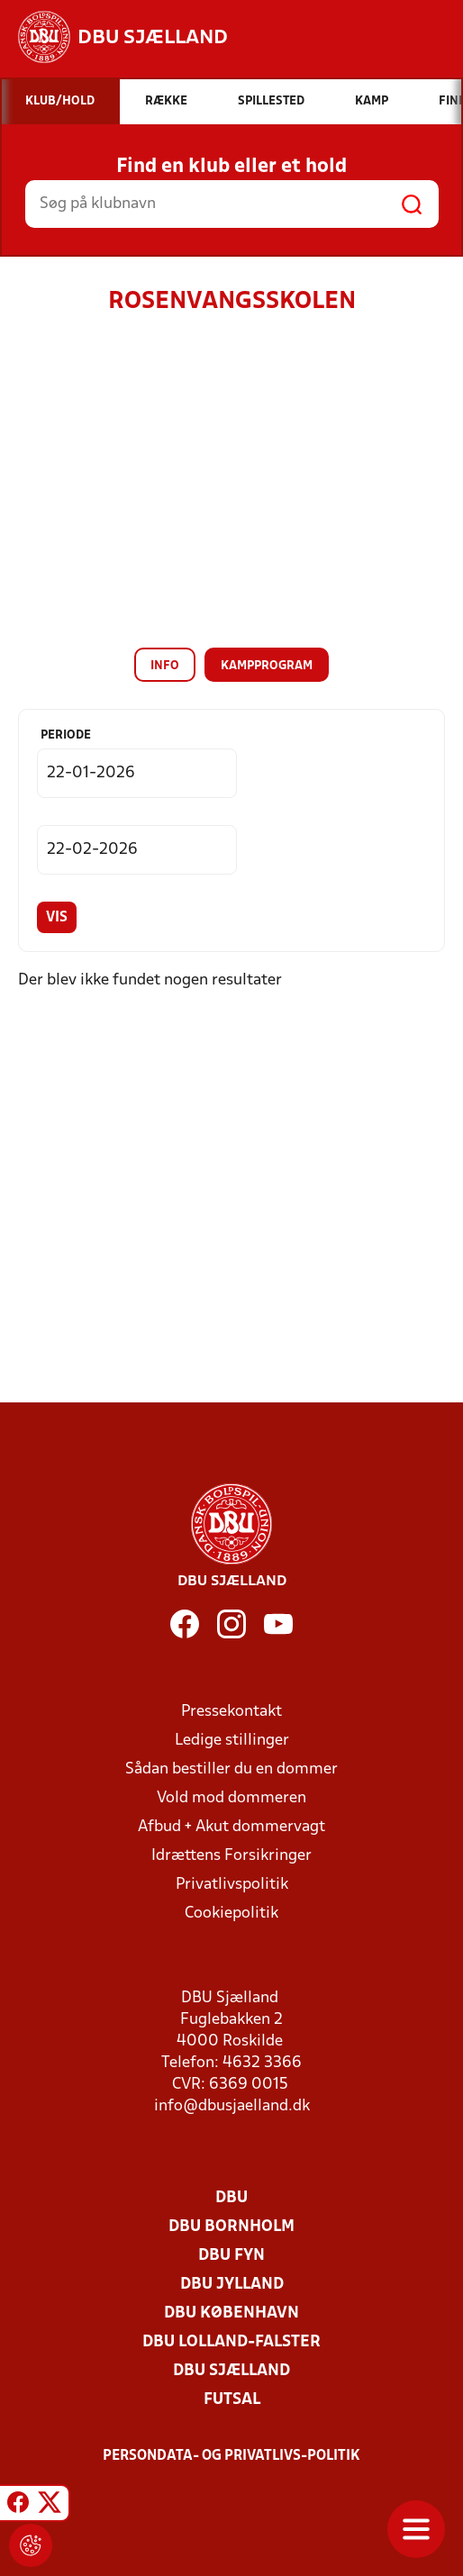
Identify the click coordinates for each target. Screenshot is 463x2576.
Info (164, 666)
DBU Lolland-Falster (231, 2342)
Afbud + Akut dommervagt (231, 1827)
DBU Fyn (231, 2255)
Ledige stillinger (232, 1740)
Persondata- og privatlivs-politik (231, 2456)
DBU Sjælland (231, 2371)
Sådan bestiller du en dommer (231, 1769)
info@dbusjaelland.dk (232, 2106)
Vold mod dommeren (231, 1798)
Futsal (232, 2400)
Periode (66, 735)
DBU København (231, 2313)
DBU (231, 2198)
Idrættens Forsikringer (231, 1856)
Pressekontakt (231, 1711)
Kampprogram (267, 666)
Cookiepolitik (231, 1913)
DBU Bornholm (231, 2227)
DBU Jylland (232, 2284)
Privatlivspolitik (232, 1884)
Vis (57, 918)
